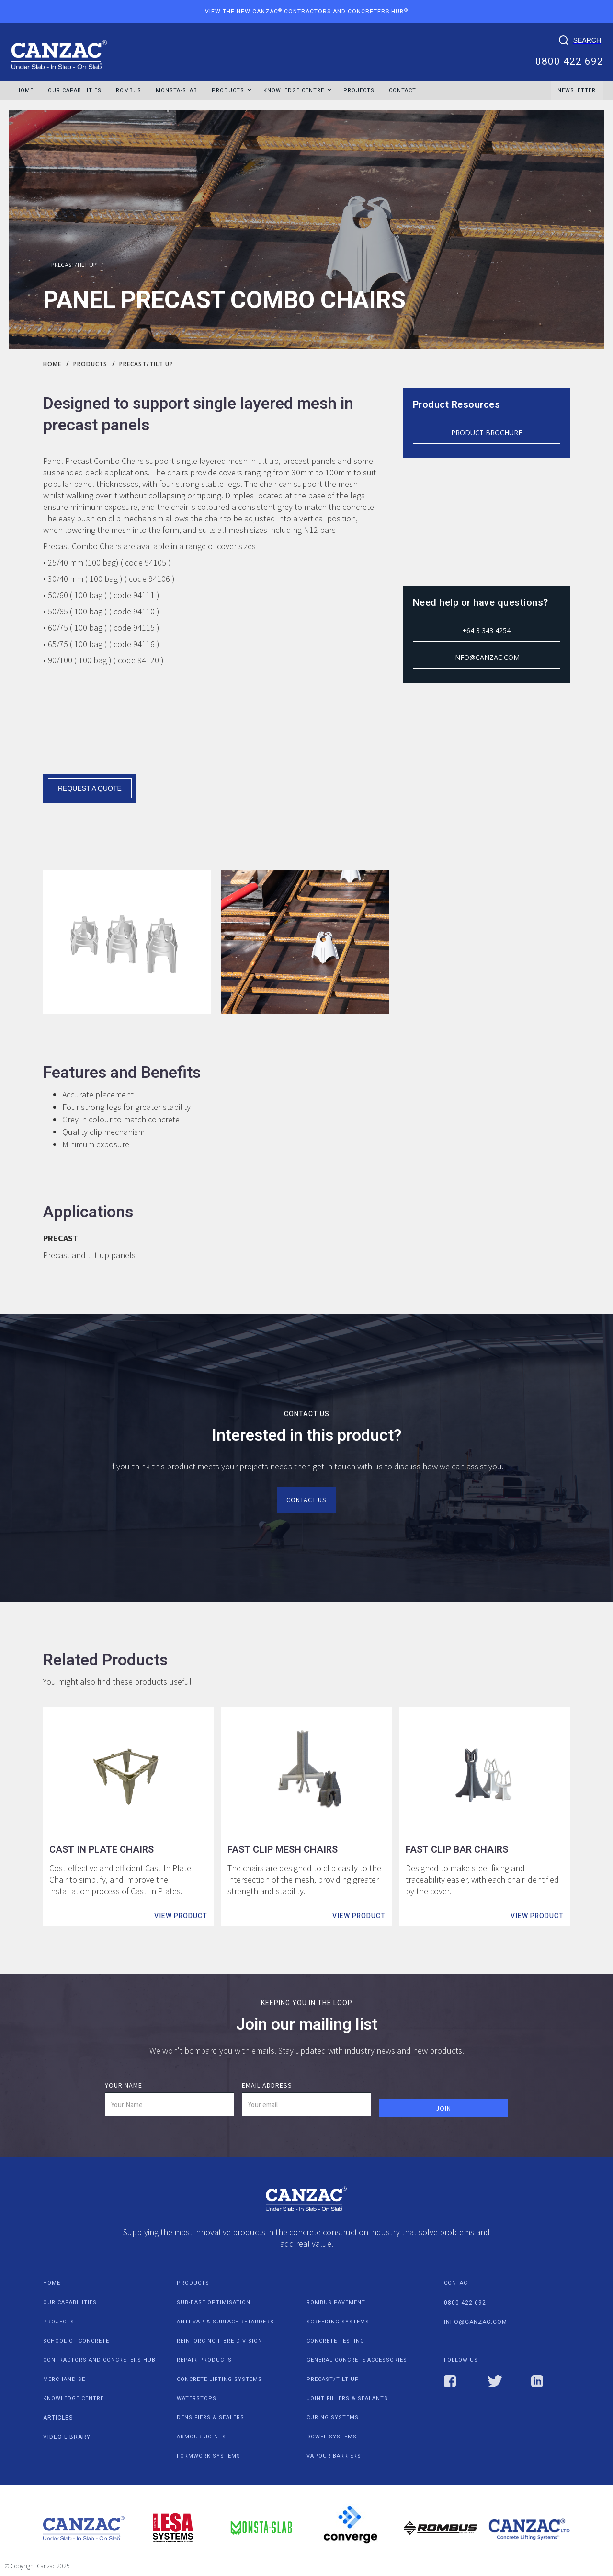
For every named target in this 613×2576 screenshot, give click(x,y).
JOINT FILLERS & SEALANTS (347, 2398)
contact (457, 2283)
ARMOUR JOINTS (201, 2437)
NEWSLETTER (576, 90)
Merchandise (64, 2379)
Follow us (461, 2360)
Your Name (123, 2085)
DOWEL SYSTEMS (331, 2437)
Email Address (267, 2085)
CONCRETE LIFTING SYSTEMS (219, 2379)
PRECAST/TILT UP (74, 265)
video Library (67, 2437)
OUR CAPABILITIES (75, 90)
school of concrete (76, 2341)
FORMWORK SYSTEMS (208, 2456)
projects (58, 2322)
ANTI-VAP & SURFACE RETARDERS (225, 2322)
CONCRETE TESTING (335, 2341)
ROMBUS (128, 90)
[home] (59, 49)
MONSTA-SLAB (176, 90)
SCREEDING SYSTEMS (337, 2322)
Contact (402, 90)
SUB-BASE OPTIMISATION (213, 2303)
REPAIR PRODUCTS (204, 2360)
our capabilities (70, 2303)
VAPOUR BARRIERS (333, 2456)
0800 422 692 (569, 60)
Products (90, 364)
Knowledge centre (73, 2398)
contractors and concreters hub (99, 2360)
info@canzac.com (475, 2322)
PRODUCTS (193, 2283)
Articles (58, 2418)
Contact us (306, 1499)
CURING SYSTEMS (332, 2418)
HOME (25, 90)
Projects (359, 90)
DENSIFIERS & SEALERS (210, 2418)
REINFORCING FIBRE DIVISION (219, 2341)
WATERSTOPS (196, 2398)
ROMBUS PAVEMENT (335, 2303)
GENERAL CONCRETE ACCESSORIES (356, 2360)
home (51, 2283)
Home (52, 364)
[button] (228, 90)
